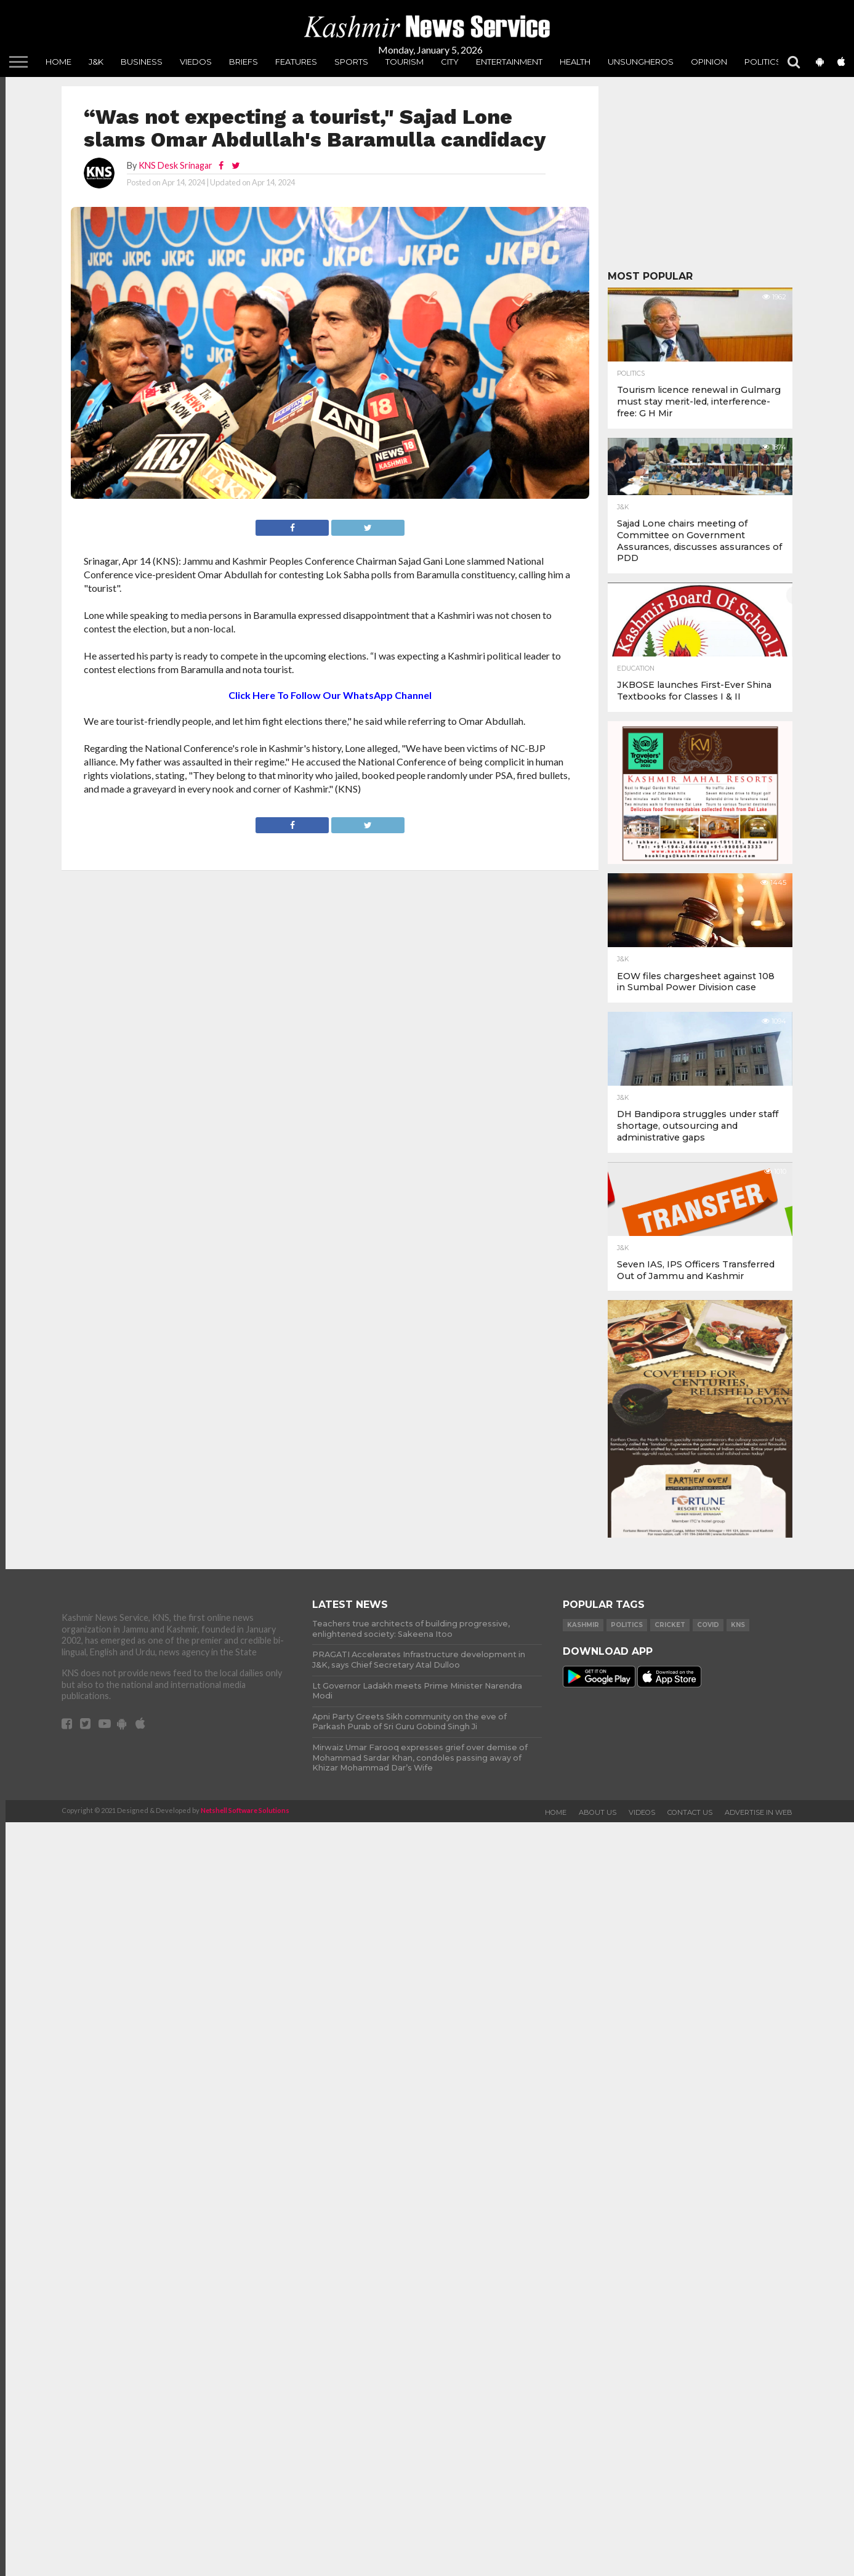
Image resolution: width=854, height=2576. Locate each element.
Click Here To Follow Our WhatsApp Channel (330, 695)
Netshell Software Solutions (245, 1800)
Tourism (404, 62)
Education (636, 669)
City (450, 62)
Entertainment (509, 62)
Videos (642, 1802)
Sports (351, 62)
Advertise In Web (758, 1802)
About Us (597, 1802)
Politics (762, 62)
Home (58, 62)
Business (142, 62)
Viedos (196, 62)
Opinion (709, 62)
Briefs (243, 62)
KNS (738, 1625)
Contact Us (689, 1802)
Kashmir (583, 1625)
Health (575, 62)
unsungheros (641, 62)
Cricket (670, 1625)
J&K (96, 62)
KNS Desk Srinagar (175, 165)
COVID (708, 1625)
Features (296, 62)
